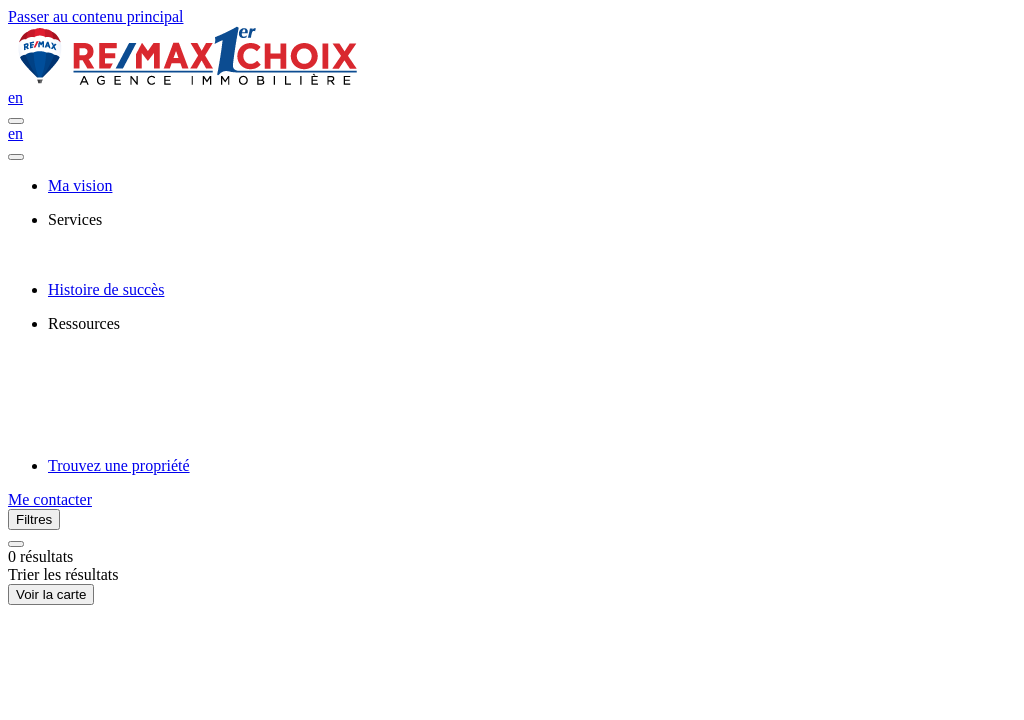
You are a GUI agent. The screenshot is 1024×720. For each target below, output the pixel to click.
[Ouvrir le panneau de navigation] (16, 121)
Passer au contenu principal (96, 16)
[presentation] (532, 220)
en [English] (15, 97)
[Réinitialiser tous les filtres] (16, 544)
